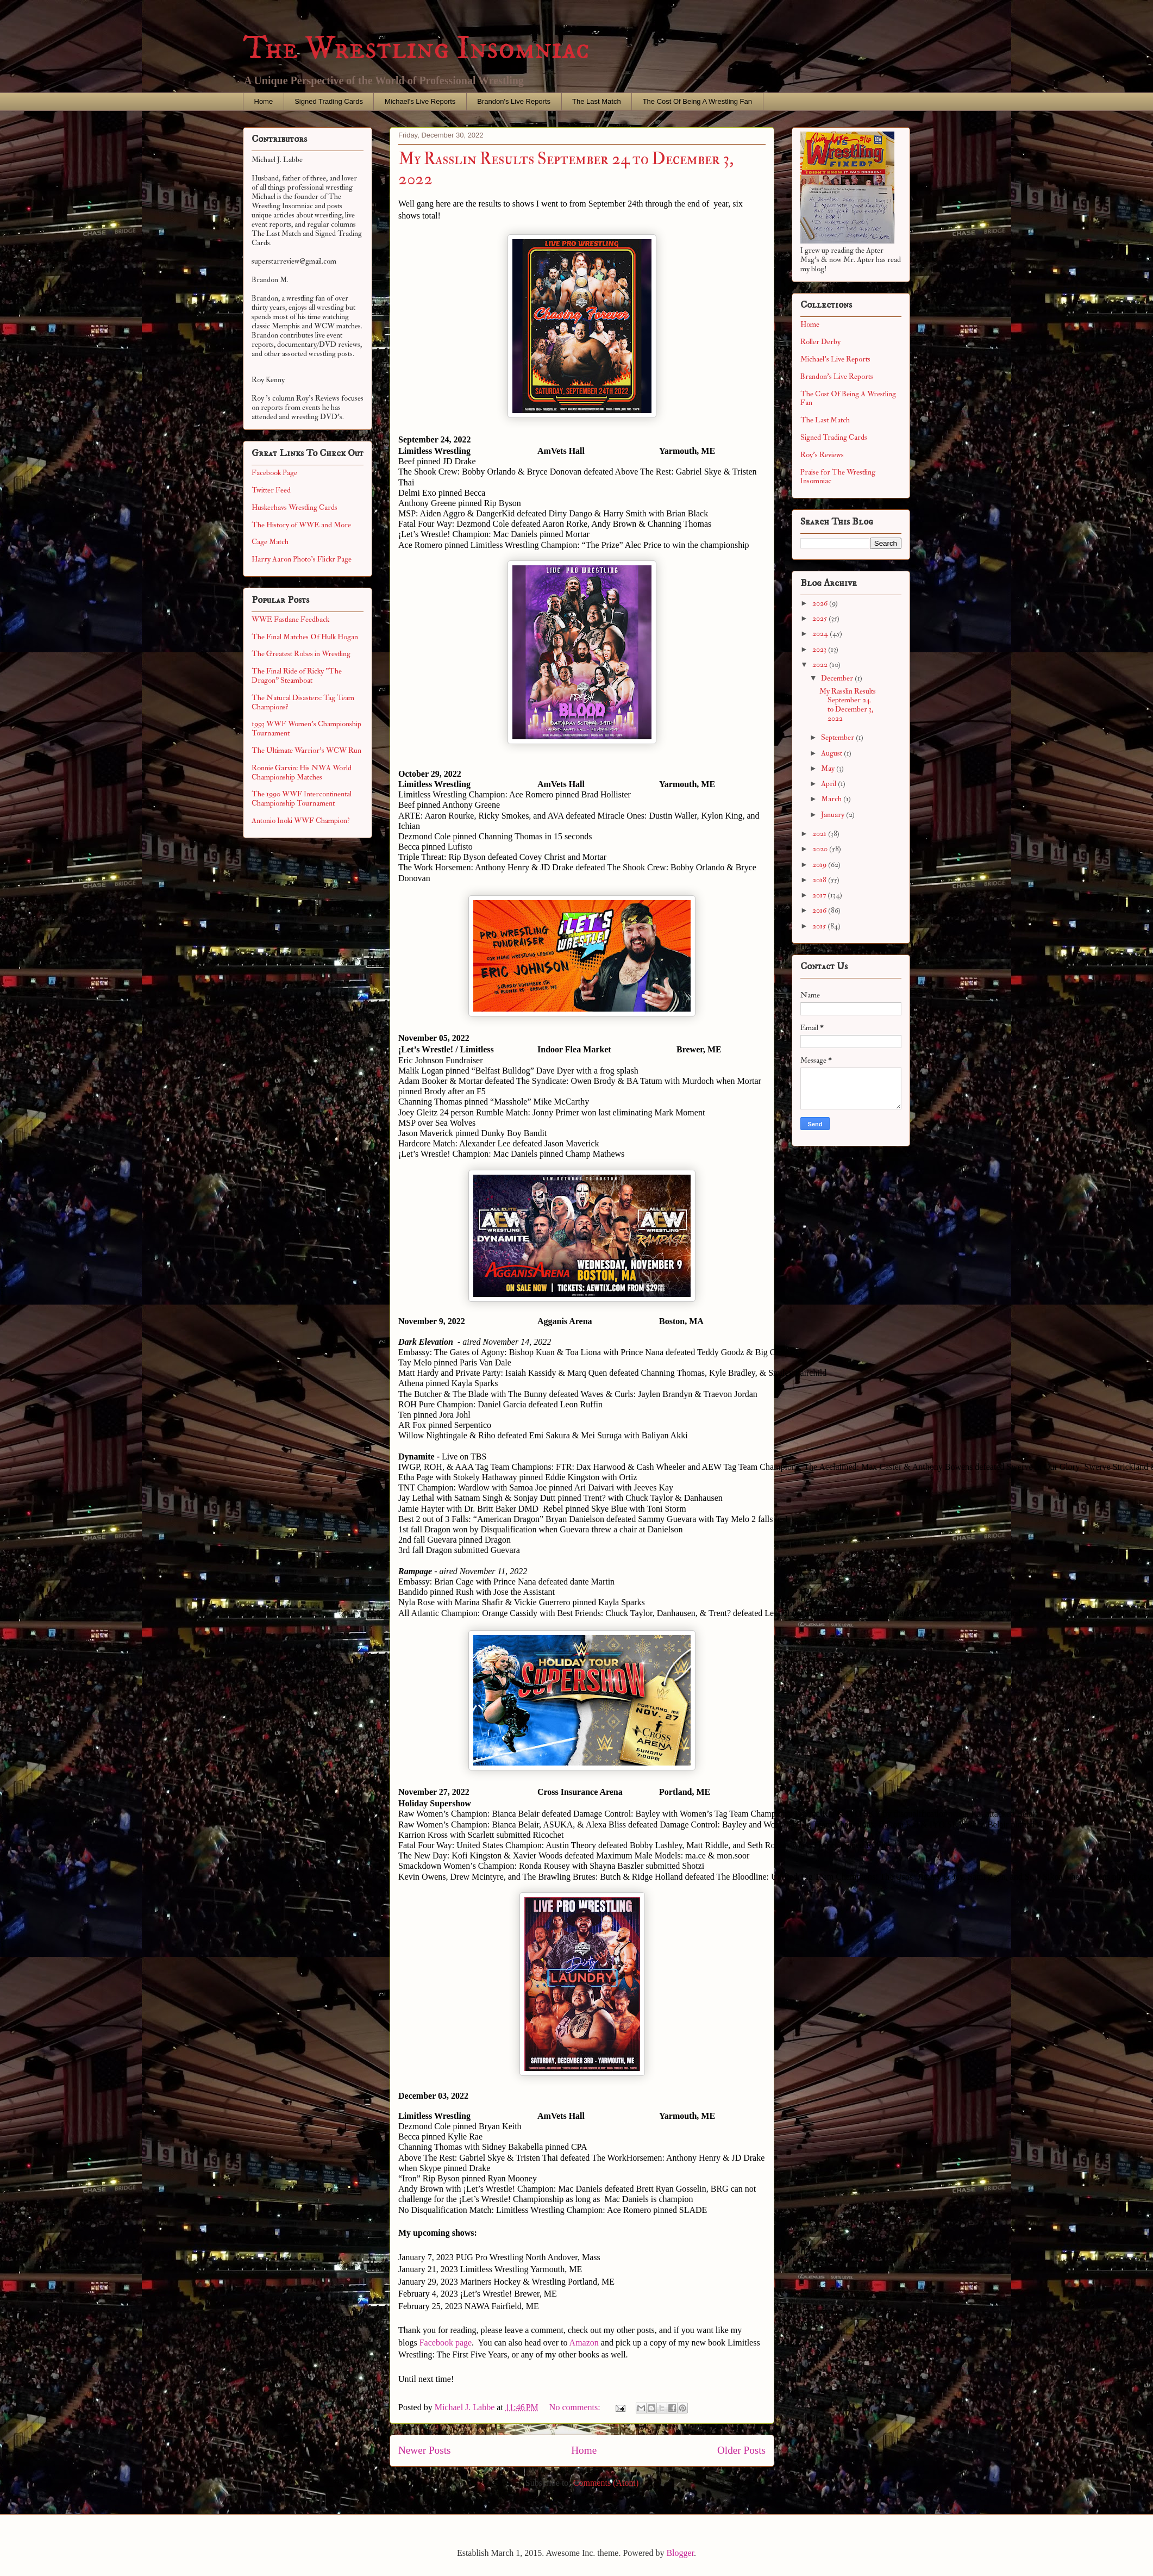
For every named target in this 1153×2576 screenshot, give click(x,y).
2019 (820, 864)
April (829, 783)
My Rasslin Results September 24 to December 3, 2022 (847, 705)
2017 (820, 895)
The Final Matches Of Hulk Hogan (305, 636)
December (838, 678)
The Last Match (596, 101)
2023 (820, 649)
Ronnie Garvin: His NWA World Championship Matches (302, 772)
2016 (820, 910)
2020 (820, 848)
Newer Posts (424, 2450)
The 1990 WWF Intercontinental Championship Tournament (302, 798)
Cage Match (270, 541)
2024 (821, 633)
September (838, 737)
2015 (820, 926)
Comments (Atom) (605, 2482)
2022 (820, 664)
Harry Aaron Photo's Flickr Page (302, 559)
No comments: (576, 2407)
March (832, 798)
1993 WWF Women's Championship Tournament (306, 728)
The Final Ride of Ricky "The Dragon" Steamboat (297, 675)
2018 (820, 879)
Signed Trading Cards (328, 101)
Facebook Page (274, 472)
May (828, 768)
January (833, 814)
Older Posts (741, 2450)
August (832, 753)
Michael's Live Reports (420, 101)
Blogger (680, 2553)
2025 (820, 618)
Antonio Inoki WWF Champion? (301, 820)
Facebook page (445, 2342)
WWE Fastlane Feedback (290, 619)
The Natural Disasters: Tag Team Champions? (303, 702)
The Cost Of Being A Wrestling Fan (697, 101)
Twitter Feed (271, 490)
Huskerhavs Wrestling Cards (294, 507)
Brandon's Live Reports (513, 101)
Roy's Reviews (822, 454)
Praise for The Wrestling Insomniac (837, 476)
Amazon (584, 2342)
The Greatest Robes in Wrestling (301, 653)
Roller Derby (820, 341)
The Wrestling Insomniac (416, 48)
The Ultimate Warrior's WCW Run (306, 750)
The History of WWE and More (301, 524)
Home (263, 101)
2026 (820, 603)
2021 (820, 833)
